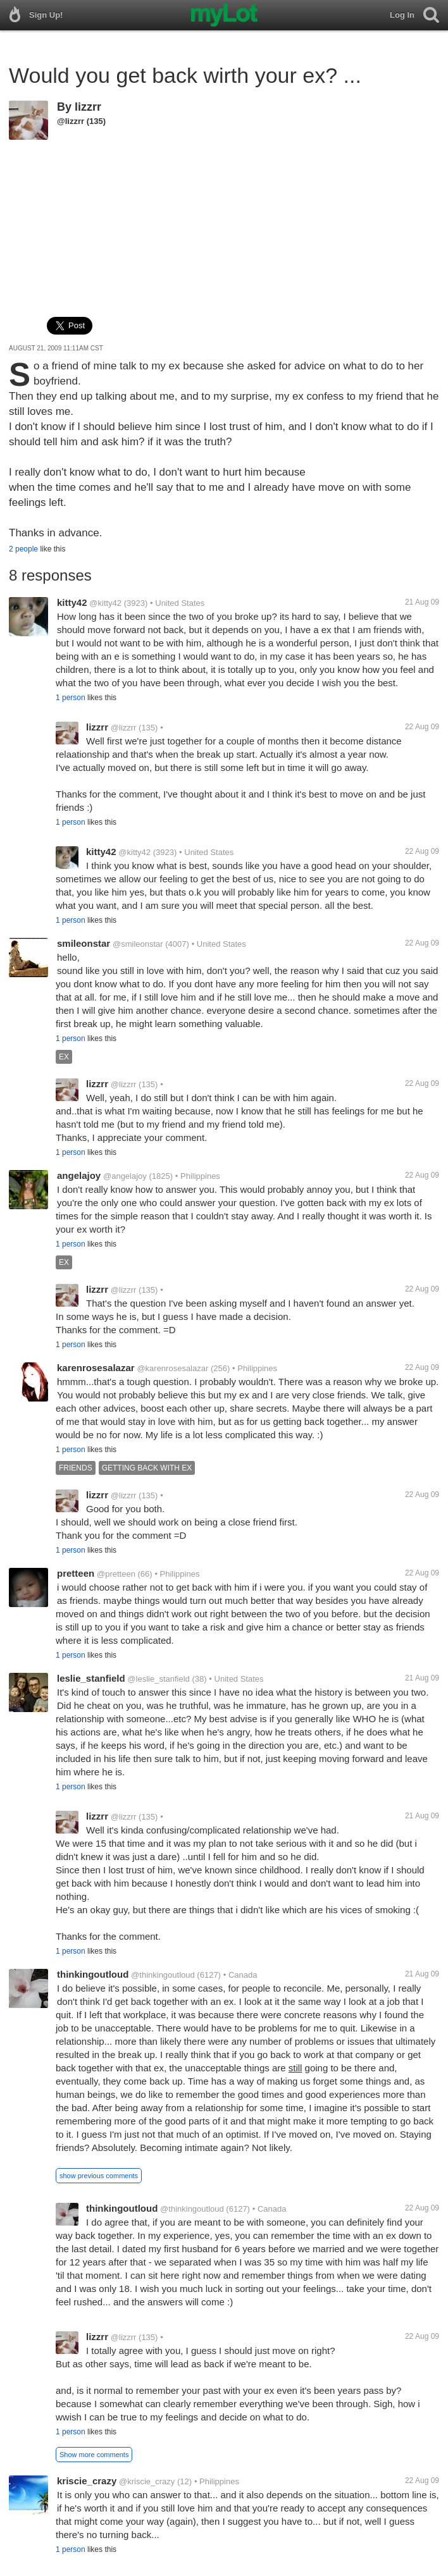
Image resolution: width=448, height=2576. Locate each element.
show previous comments (98, 2175)
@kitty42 (105, 603)
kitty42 (72, 602)
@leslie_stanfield (158, 1679)
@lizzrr (70, 121)
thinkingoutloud (92, 1974)
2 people (23, 549)
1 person (70, 697)
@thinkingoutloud (163, 1975)
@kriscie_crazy (147, 2481)
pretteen (75, 1573)
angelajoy (79, 1175)
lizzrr (88, 107)
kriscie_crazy (86, 2480)
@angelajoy (125, 1176)
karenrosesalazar (96, 1367)
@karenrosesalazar (172, 1368)
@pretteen (116, 1574)
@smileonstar (138, 944)
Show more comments (93, 2454)
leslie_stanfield (91, 1678)
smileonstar (83, 943)
